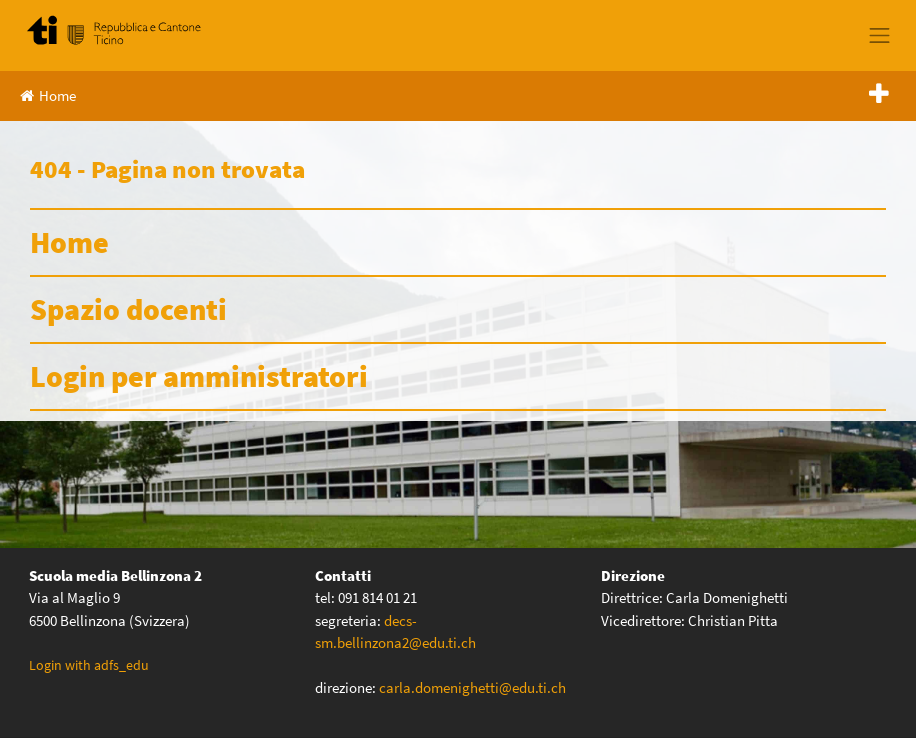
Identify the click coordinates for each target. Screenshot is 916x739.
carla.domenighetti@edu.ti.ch (474, 687)
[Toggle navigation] (880, 35)
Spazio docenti (128, 309)
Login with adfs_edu (89, 665)
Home (48, 95)
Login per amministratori (199, 376)
